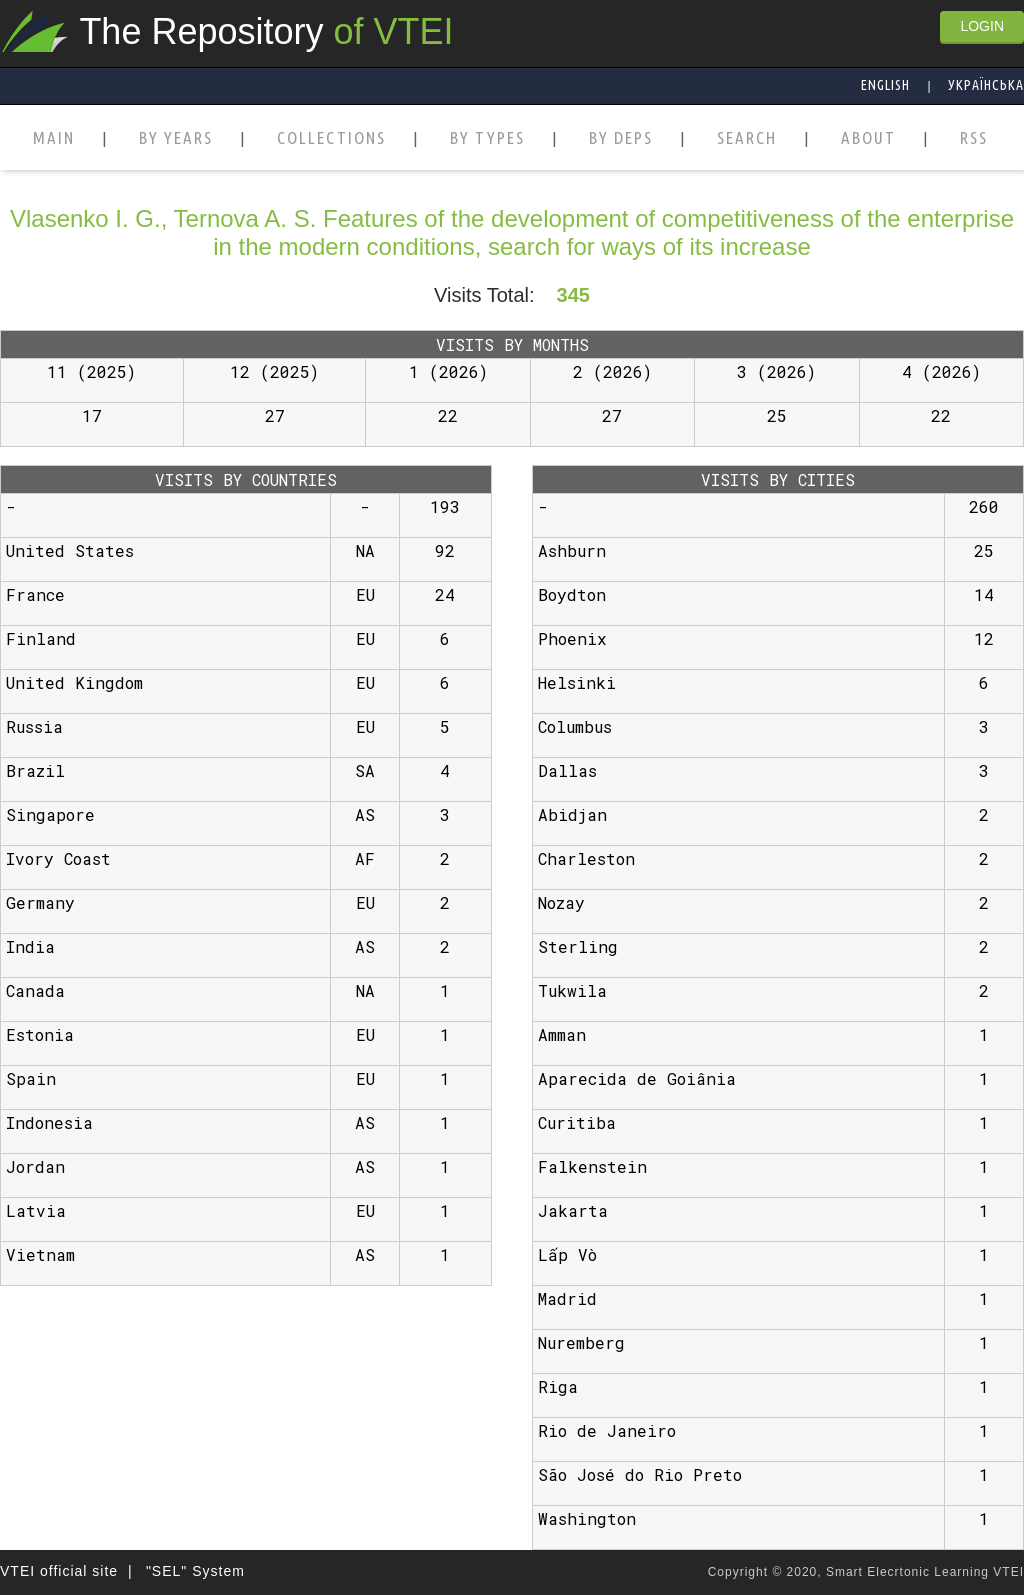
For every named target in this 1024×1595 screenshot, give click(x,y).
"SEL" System (195, 1571)
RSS (974, 138)
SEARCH (747, 138)
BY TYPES (487, 138)
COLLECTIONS (331, 138)
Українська (986, 85)
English (885, 85)
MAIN (54, 138)
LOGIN (982, 26)
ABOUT (868, 138)
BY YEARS (176, 138)
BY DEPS (621, 138)
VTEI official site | (66, 1571)
